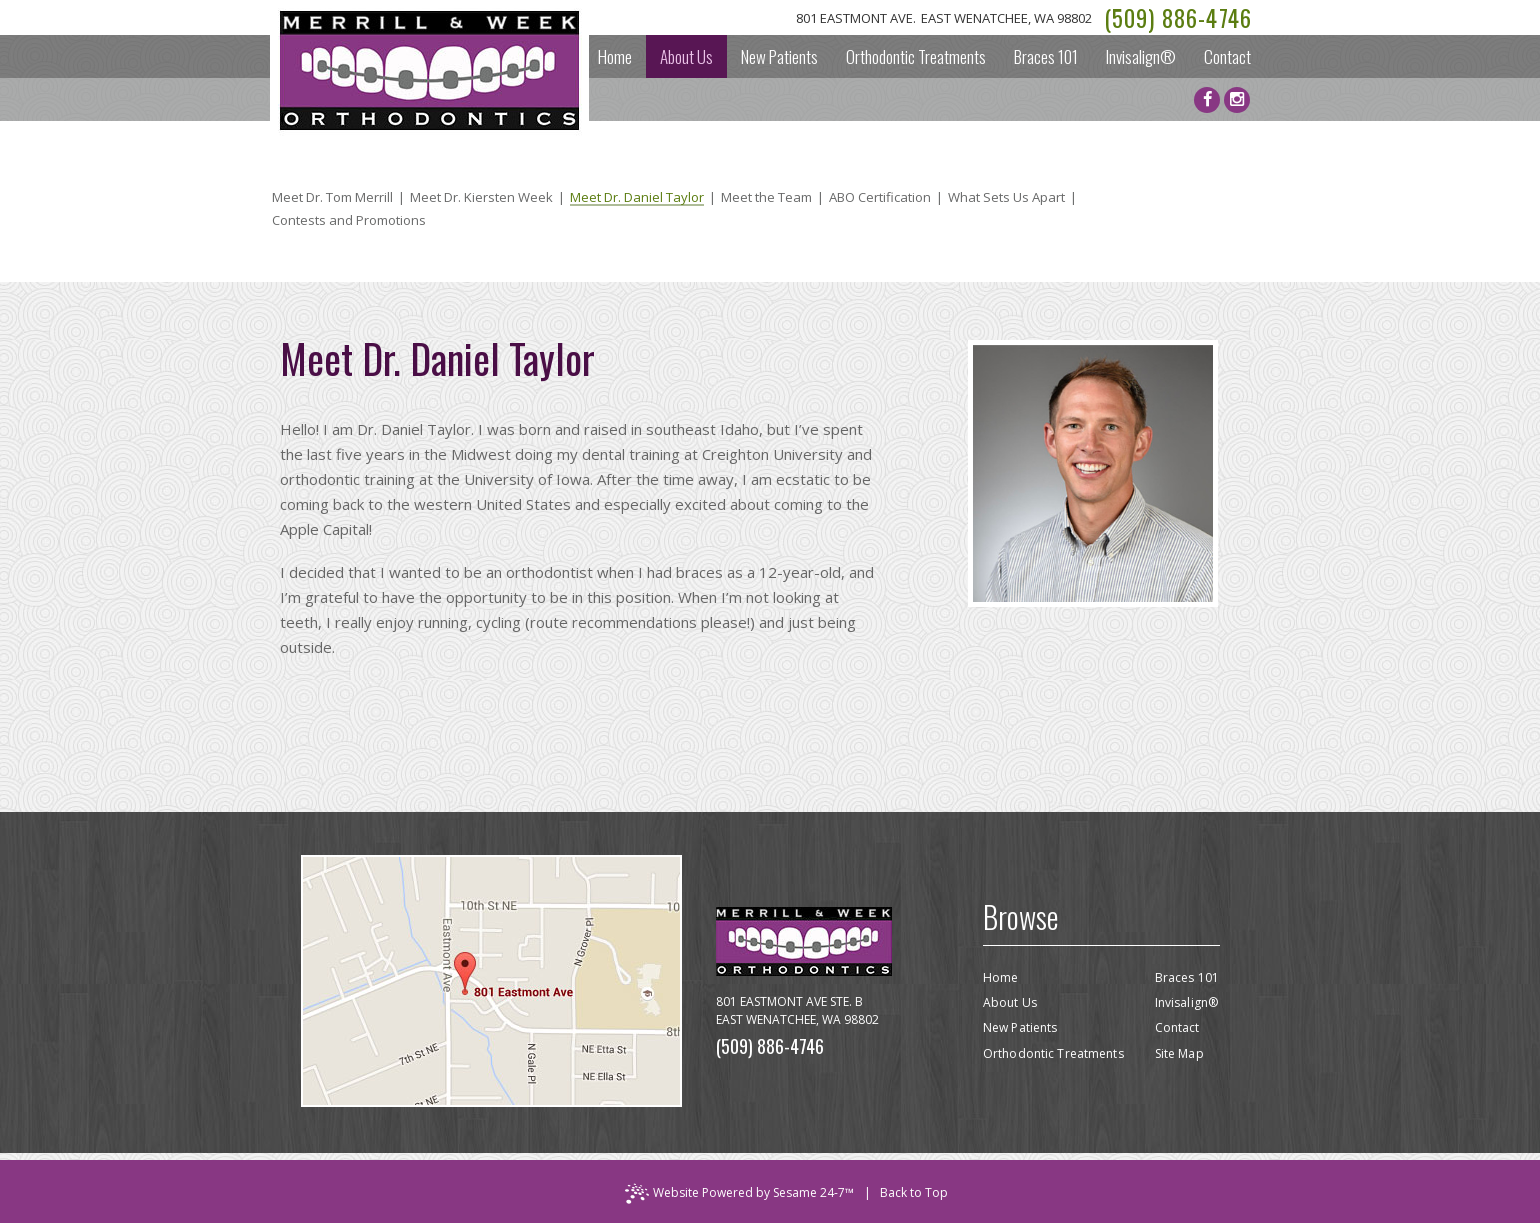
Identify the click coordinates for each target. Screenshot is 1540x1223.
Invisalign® (1186, 1002)
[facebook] (1207, 100)
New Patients (1020, 1027)
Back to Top (914, 1192)
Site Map (1179, 1053)
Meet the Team (766, 197)
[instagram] (1237, 100)
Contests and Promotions (349, 220)
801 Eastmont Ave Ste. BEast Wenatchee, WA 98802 (797, 1010)
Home (1000, 977)
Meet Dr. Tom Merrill (332, 197)
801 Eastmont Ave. (944, 18)
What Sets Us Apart (1006, 197)
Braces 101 (1187, 977)
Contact (1177, 1027)
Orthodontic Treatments (1053, 1053)
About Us (1010, 1002)
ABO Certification (880, 197)
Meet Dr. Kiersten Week (481, 197)
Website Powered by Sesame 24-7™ (739, 1194)
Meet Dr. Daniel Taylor (637, 198)
